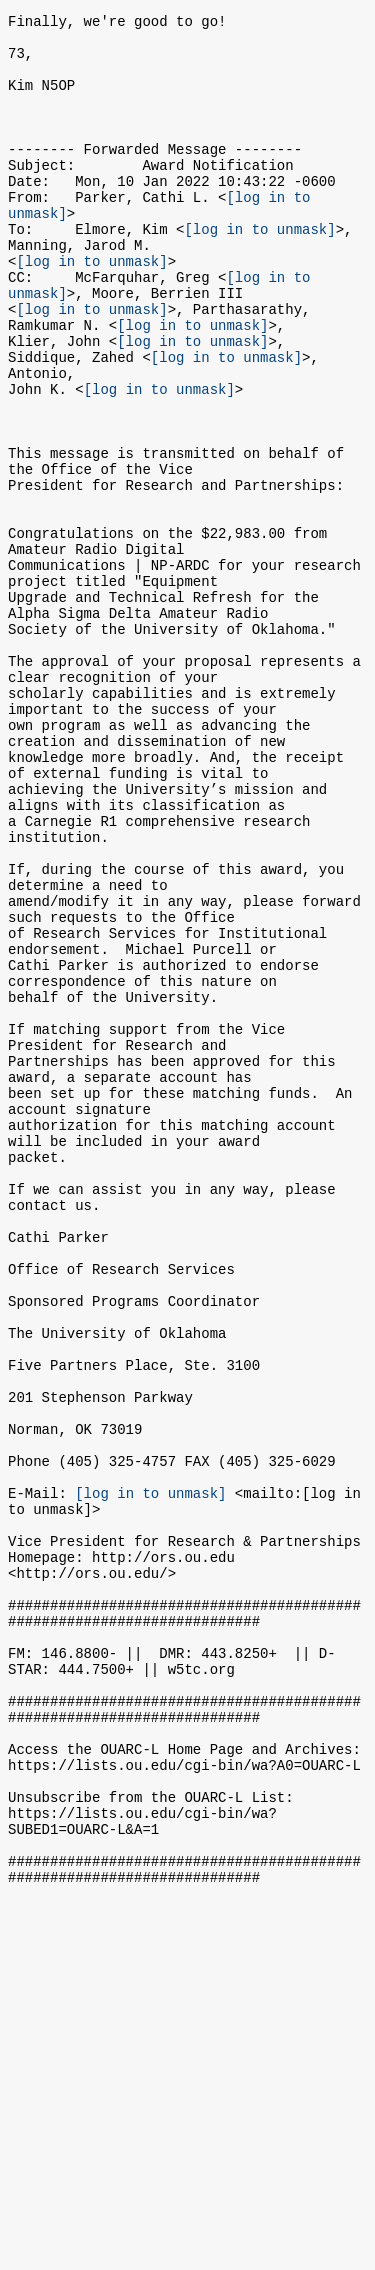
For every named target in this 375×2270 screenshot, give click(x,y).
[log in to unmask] (259, 270)
